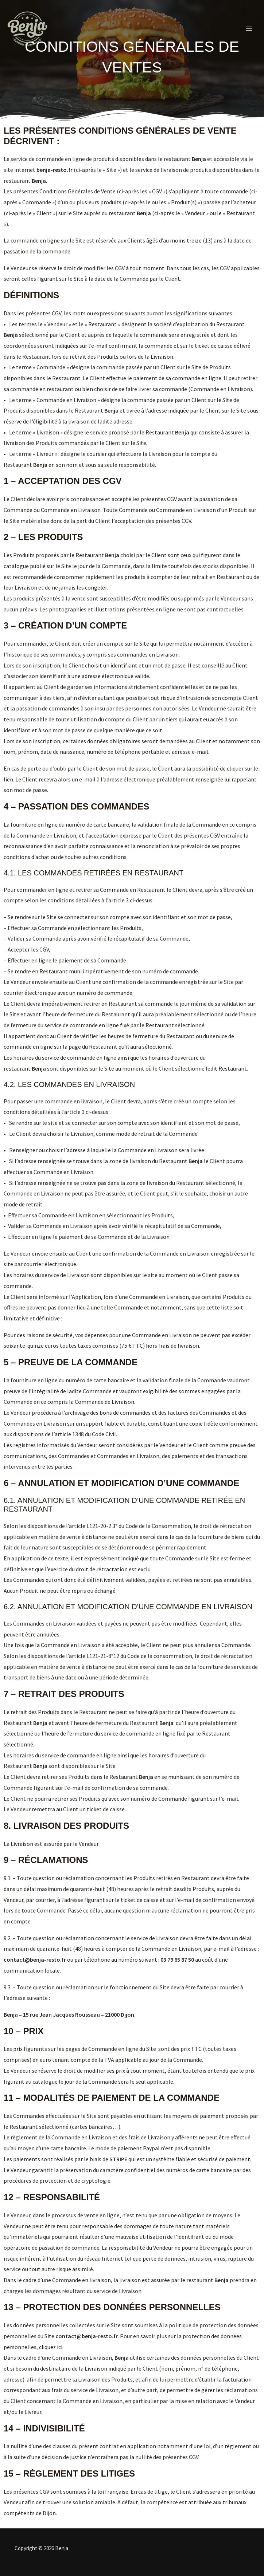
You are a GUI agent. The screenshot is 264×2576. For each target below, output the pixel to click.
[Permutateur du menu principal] (249, 28)
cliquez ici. (51, 2347)
